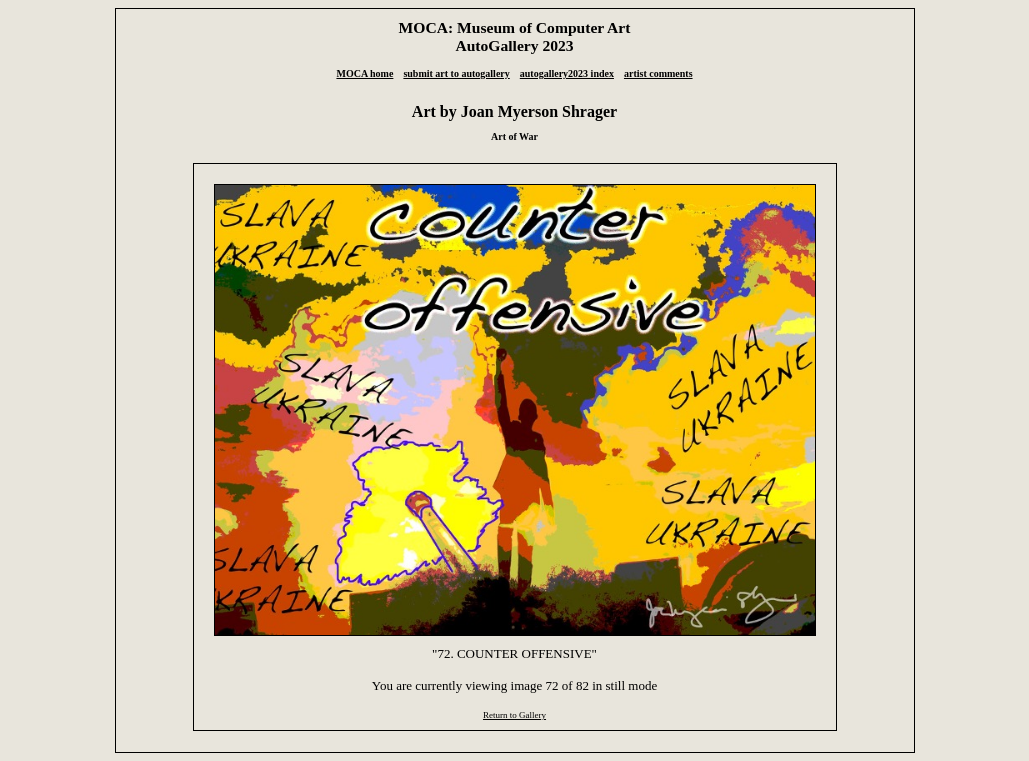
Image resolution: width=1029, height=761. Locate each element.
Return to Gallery (514, 715)
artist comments (658, 73)
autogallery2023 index (567, 73)
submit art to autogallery (456, 73)
